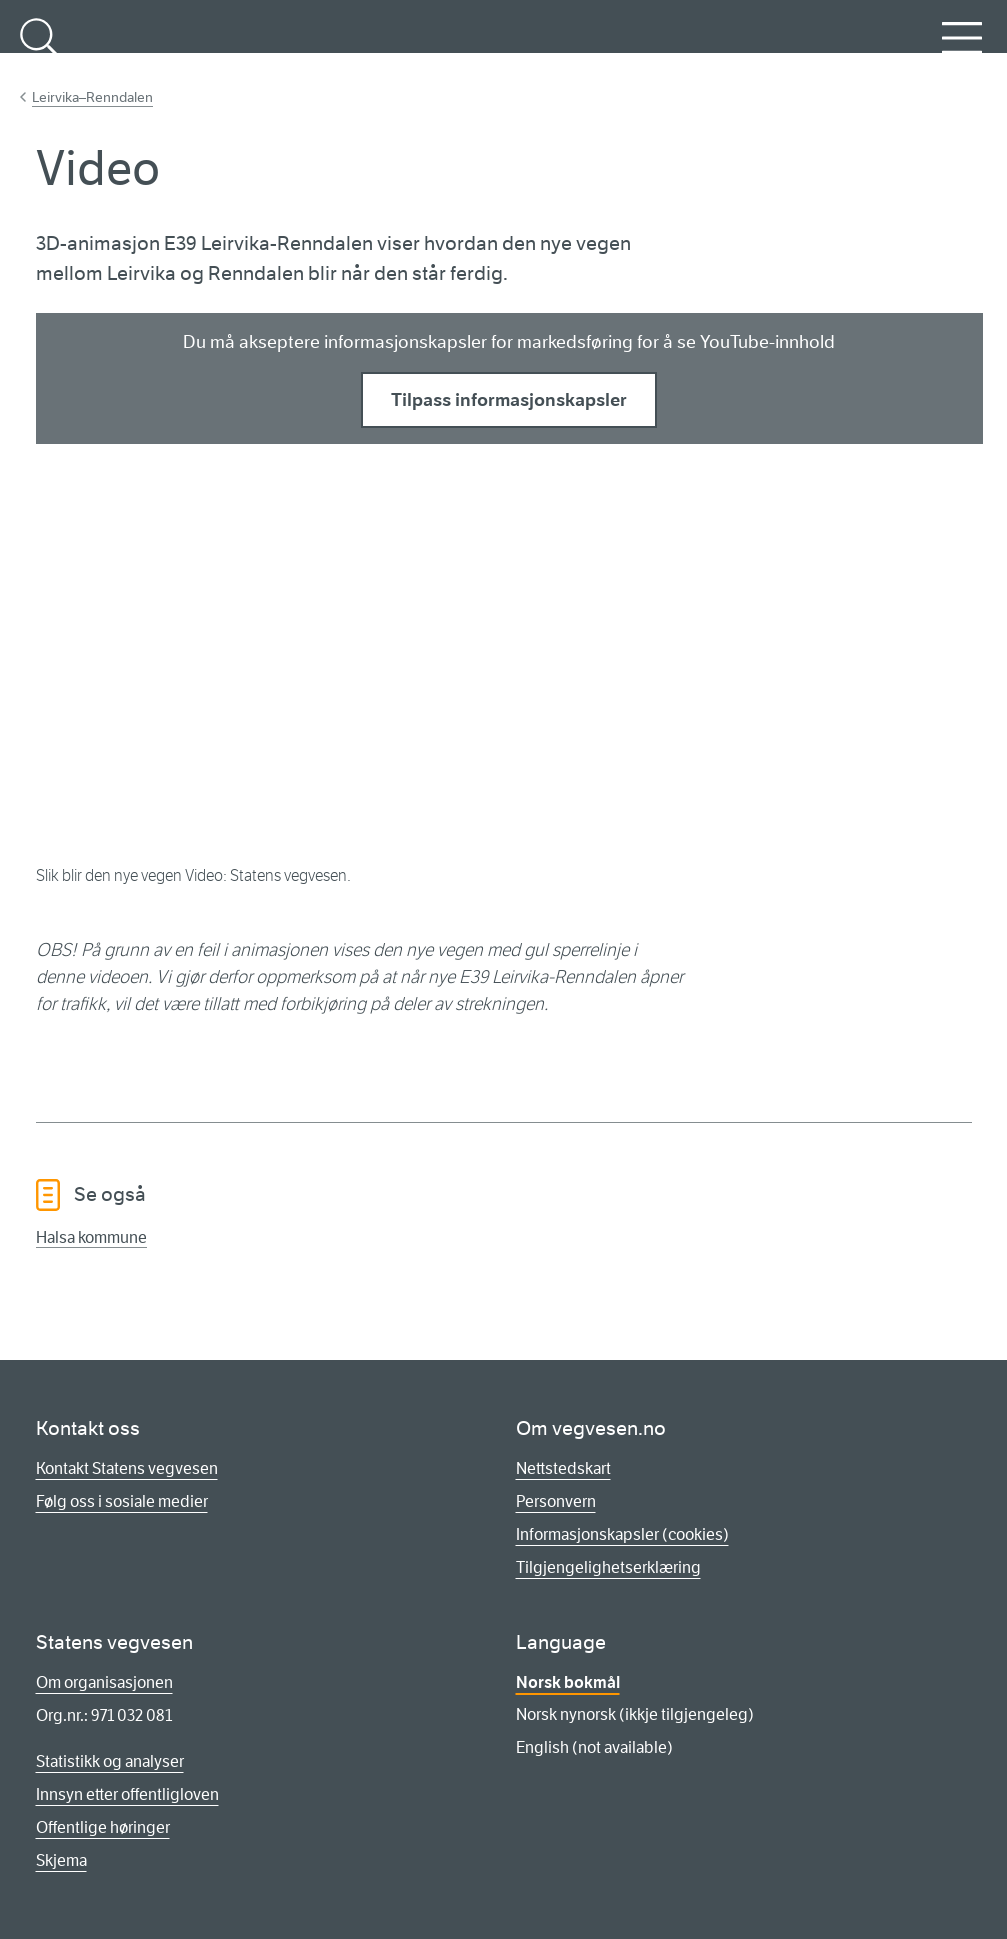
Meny (962, 49)
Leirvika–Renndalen (92, 97)
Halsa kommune (91, 1237)
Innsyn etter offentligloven (127, 1794)
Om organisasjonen (104, 1682)
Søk (40, 49)
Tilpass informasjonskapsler (509, 400)
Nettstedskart (563, 1468)
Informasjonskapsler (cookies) (622, 1534)
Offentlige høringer (103, 1827)
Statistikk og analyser (110, 1761)
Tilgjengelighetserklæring (608, 1567)
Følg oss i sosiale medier (122, 1501)
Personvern (556, 1501)
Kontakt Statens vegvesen (127, 1468)
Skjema (61, 1860)
